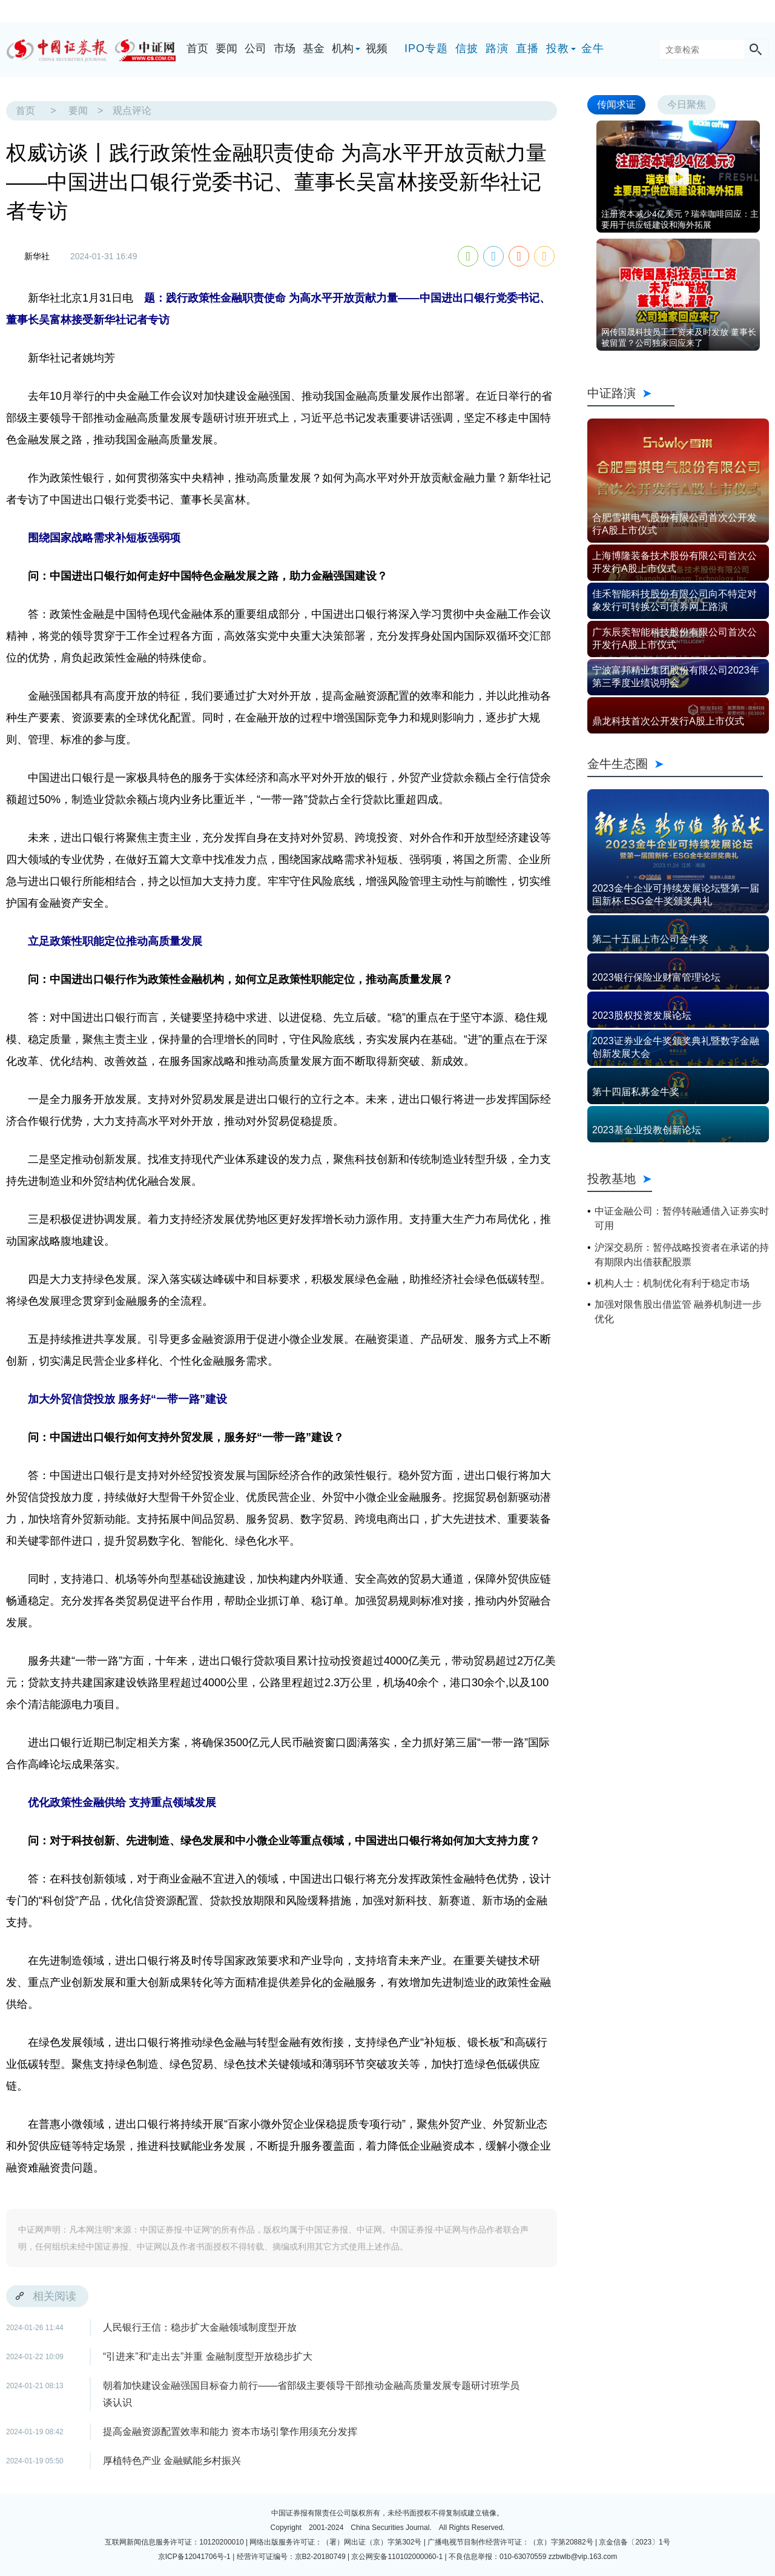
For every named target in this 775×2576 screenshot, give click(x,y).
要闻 (226, 48)
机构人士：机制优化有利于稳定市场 (672, 1283)
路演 (497, 48)
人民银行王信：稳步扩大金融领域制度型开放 (200, 2327)
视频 (377, 48)
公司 (255, 48)
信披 (466, 48)
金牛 (592, 48)
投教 (557, 48)
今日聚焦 (686, 104)
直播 (527, 48)
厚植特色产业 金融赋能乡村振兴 (172, 2460)
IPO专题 (426, 48)
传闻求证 (616, 104)
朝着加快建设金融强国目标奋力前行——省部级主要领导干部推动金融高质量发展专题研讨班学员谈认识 (311, 2394)
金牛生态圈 (675, 763)
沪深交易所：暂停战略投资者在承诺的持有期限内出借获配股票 (682, 1254)
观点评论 (132, 110)
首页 (197, 48)
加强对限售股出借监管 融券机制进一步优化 (678, 1311)
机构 (343, 48)
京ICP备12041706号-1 (194, 2556)
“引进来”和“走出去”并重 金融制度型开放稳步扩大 (207, 2356)
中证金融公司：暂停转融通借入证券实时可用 (682, 1218)
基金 (314, 48)
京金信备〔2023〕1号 (634, 2542)
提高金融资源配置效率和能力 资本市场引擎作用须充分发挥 (230, 2431)
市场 (284, 48)
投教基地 (619, 1178)
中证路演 (630, 393)
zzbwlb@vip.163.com (583, 2556)
